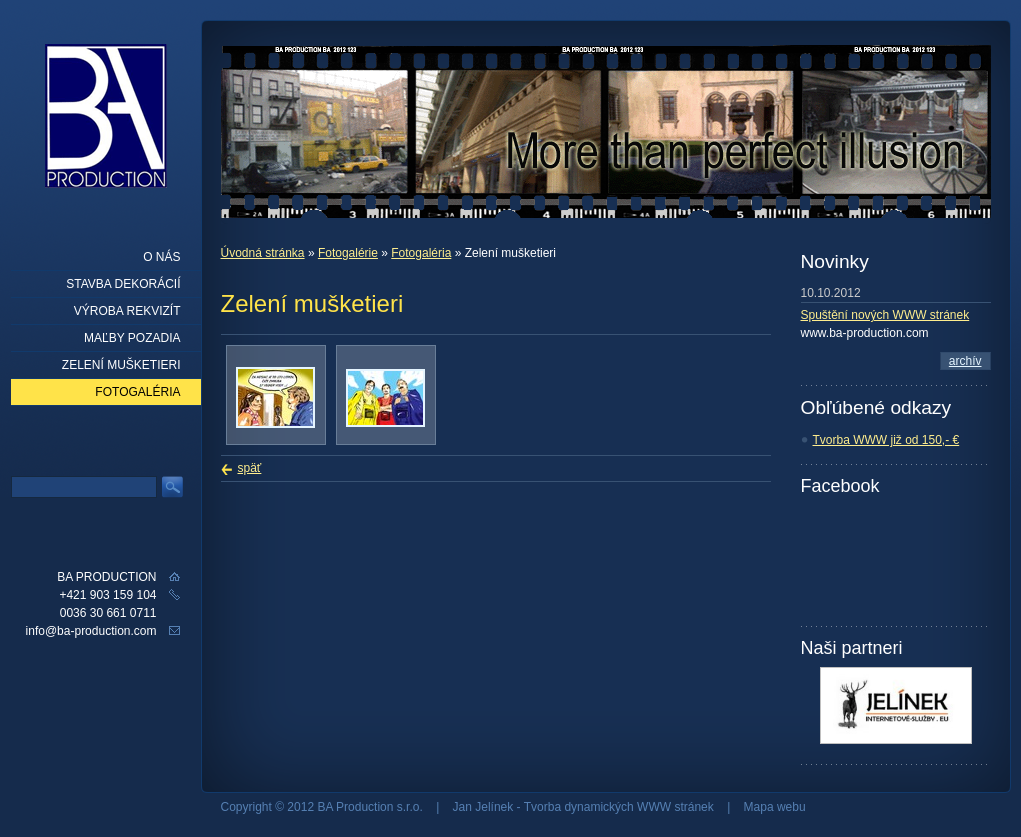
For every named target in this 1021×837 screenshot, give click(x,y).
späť (250, 468)
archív (965, 361)
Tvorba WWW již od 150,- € (886, 440)
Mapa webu (775, 807)
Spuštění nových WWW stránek (885, 315)
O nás (161, 257)
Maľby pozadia (132, 338)
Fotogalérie (348, 253)
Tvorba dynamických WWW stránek (619, 807)
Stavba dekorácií (123, 284)
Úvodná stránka (263, 253)
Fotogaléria (421, 253)
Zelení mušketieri (121, 365)
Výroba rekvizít (127, 311)
